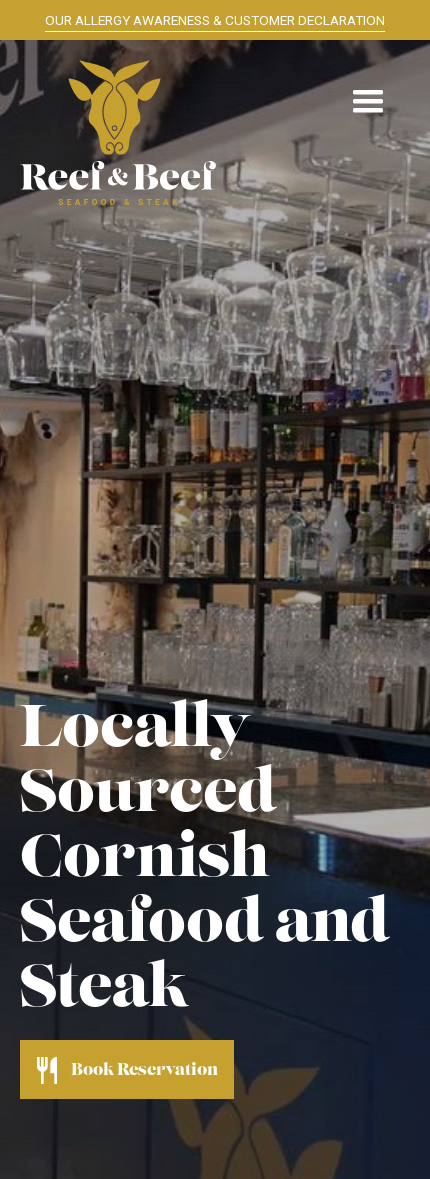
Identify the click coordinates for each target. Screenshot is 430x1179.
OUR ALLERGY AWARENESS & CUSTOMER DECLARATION (215, 20)
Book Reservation (144, 1071)
